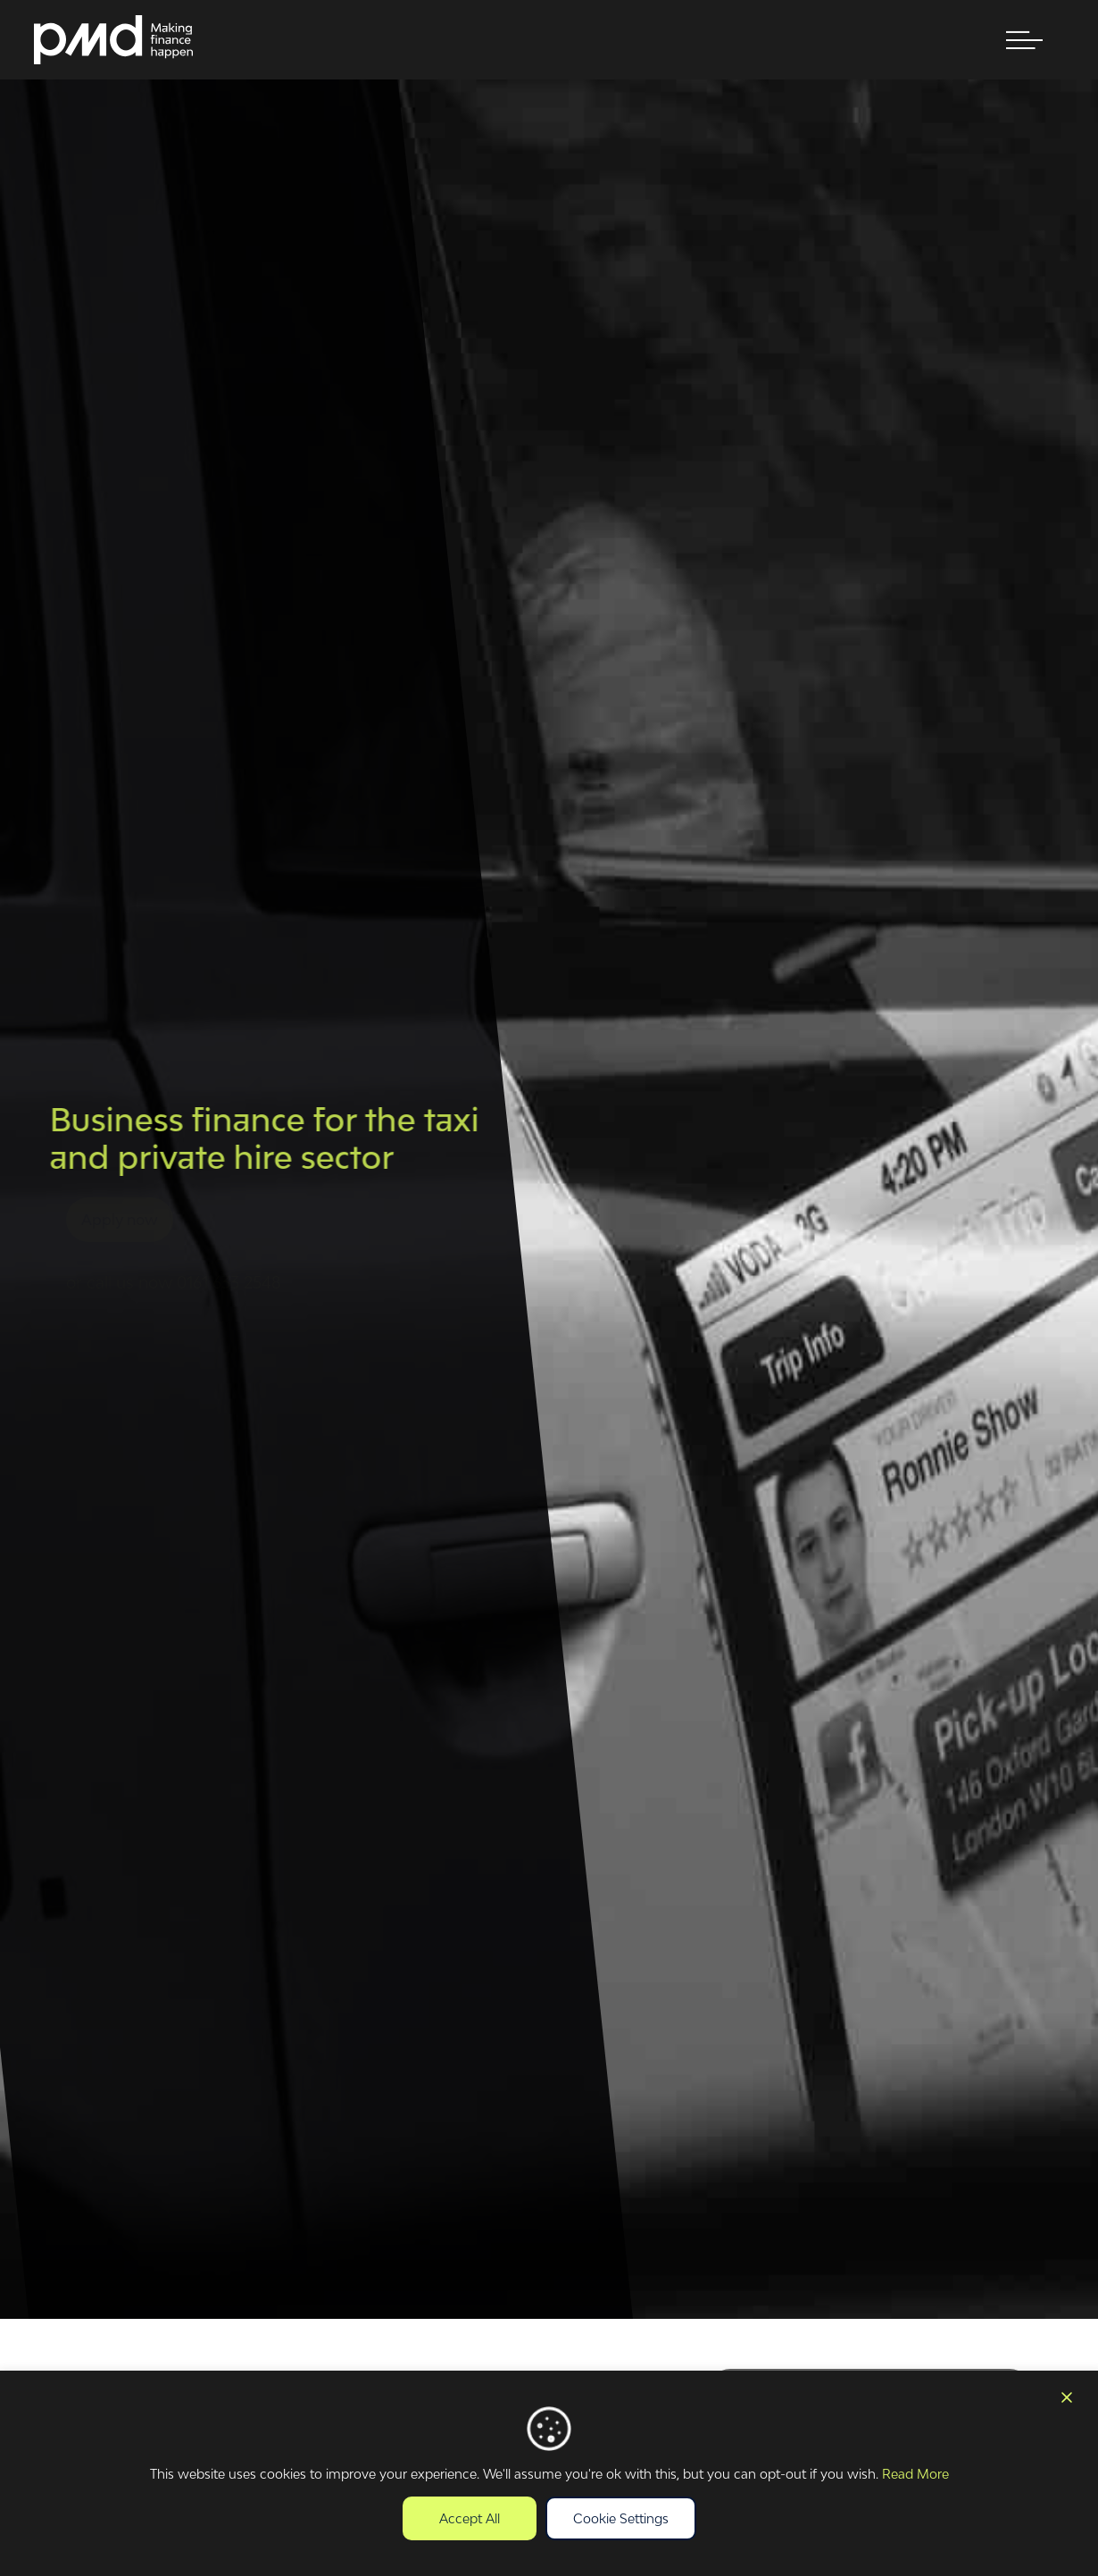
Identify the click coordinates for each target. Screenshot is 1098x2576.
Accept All (469, 2518)
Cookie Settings (621, 2518)
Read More (915, 2473)
